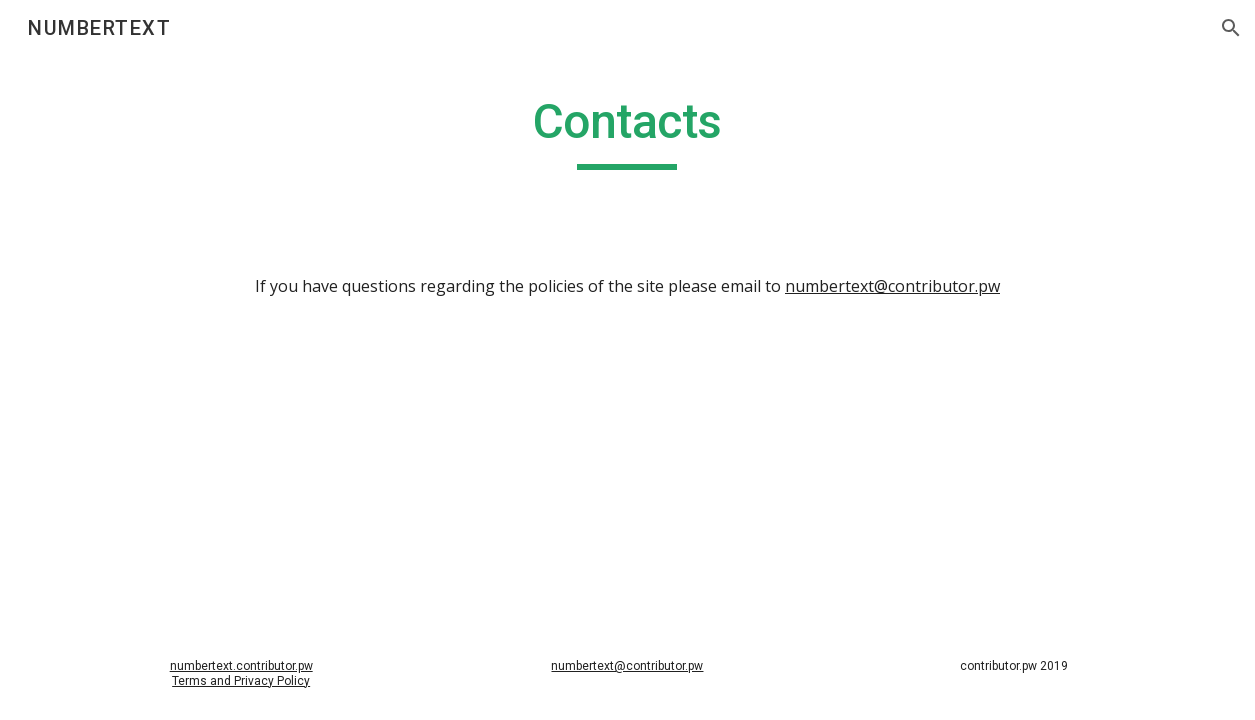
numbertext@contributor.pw (892, 286)
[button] (1231, 28)
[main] (628, 131)
